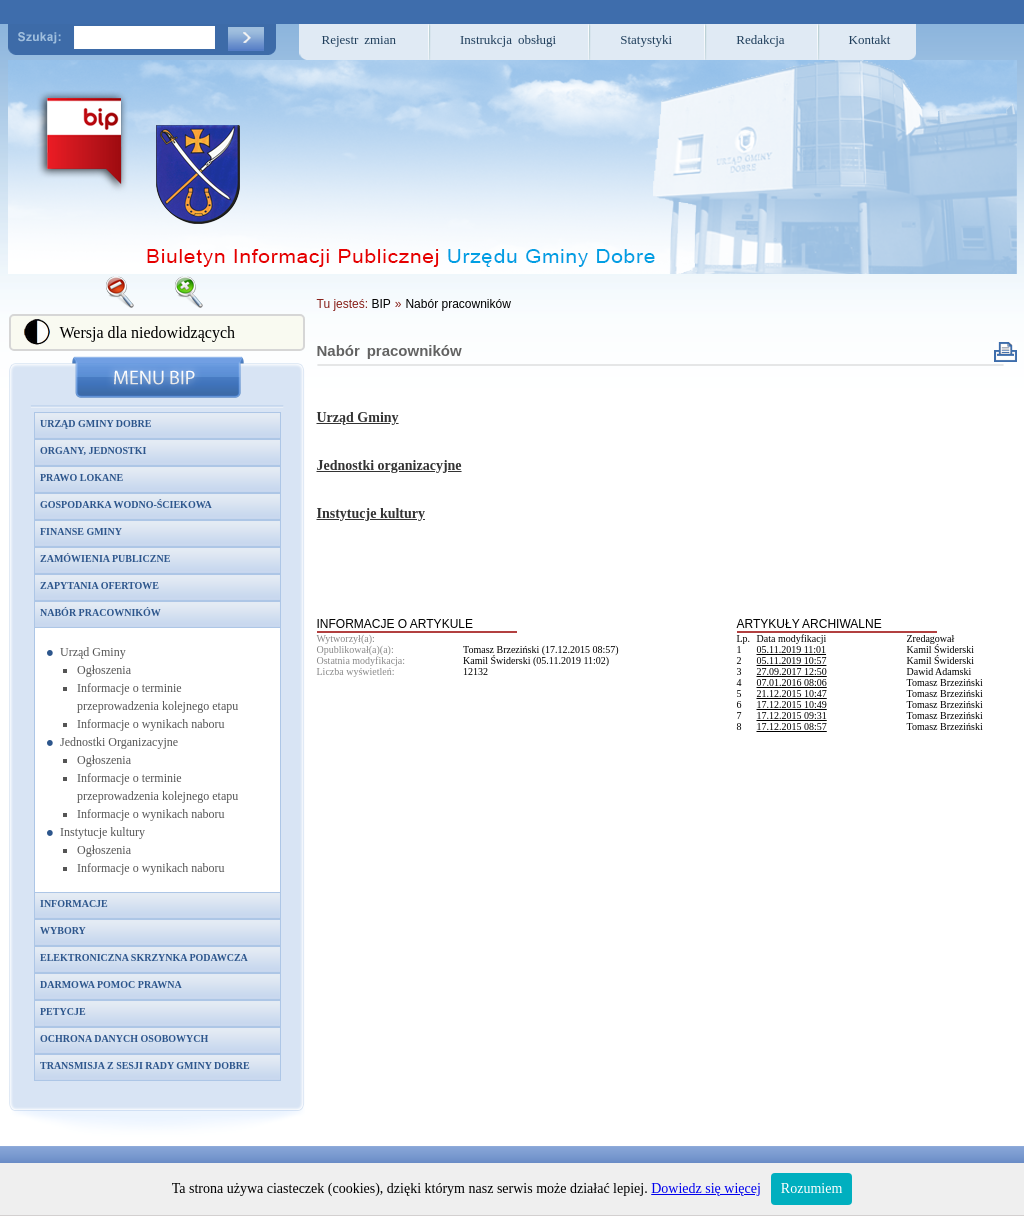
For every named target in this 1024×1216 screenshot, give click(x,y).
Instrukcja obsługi (508, 39)
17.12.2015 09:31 (792, 715)
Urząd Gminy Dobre (95, 423)
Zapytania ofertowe (99, 585)
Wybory (63, 930)
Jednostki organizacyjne (389, 465)
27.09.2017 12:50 (792, 671)
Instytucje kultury (102, 832)
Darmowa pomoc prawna (111, 984)
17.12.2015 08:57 (792, 726)
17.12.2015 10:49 (792, 704)
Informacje (74, 903)
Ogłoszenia (104, 670)
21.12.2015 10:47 (792, 693)
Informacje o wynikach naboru (151, 724)
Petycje (63, 1011)
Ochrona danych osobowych (124, 1038)
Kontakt (870, 39)
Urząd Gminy (93, 652)
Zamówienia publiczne (105, 558)
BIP (380, 304)
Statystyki (646, 39)
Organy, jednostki (93, 450)
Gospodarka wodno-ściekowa (126, 504)
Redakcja (760, 39)
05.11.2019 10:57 (792, 660)
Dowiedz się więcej (706, 1188)
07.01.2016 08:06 (792, 682)
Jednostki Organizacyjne (119, 742)
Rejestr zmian (359, 39)
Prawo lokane (81, 477)
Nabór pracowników (100, 612)
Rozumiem (811, 1188)
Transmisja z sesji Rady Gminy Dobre (145, 1065)
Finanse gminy (81, 531)
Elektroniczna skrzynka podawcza (144, 957)
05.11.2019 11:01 (792, 649)
